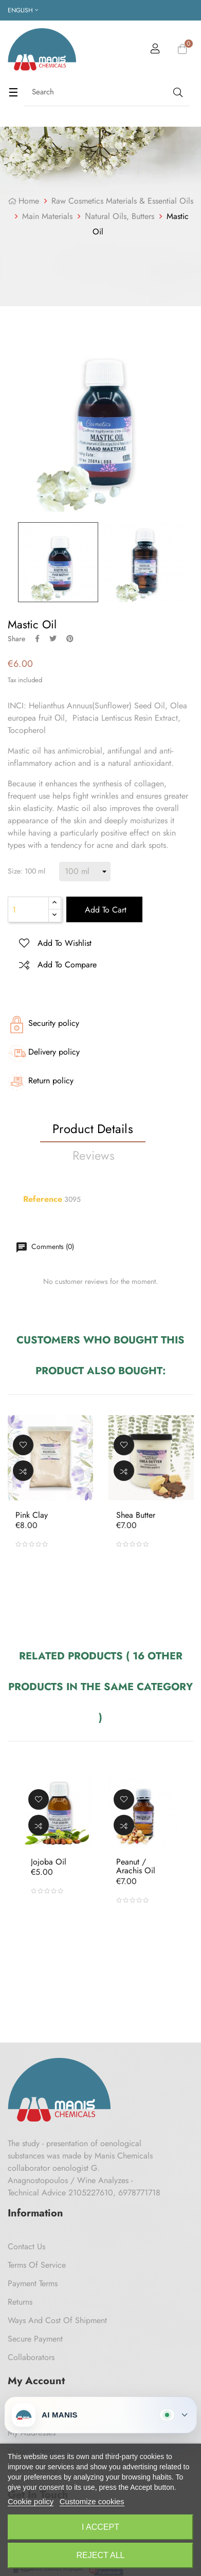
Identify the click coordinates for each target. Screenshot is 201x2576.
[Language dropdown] (23, 10)
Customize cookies (92, 2501)
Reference (42, 1199)
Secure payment (35, 2339)
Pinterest (70, 638)
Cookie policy (30, 2501)
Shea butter (135, 1515)
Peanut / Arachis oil (135, 1866)
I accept (100, 2527)
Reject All (101, 2555)
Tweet (53, 638)
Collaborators (31, 2357)
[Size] (85, 871)
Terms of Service (37, 2265)
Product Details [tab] (92, 1129)
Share (37, 638)
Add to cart (104, 910)
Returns (20, 2302)
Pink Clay (31, 1515)
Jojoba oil (48, 1862)
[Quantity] (28, 909)
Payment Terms (33, 2283)
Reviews (93, 1155)
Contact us (26, 2246)
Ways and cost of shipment (57, 2320)
